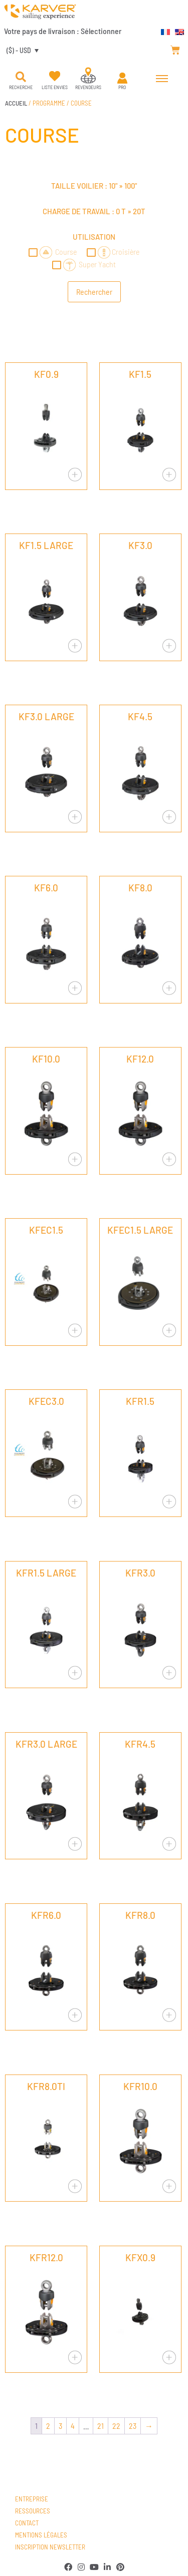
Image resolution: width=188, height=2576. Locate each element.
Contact (27, 2523)
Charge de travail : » (94, 211)
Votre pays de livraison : (62, 31)
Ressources (32, 2511)
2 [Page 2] (48, 2425)
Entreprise (31, 2499)
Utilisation (94, 236)
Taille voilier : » (94, 185)
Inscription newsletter (50, 2547)
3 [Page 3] (60, 2425)
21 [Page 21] (100, 2425)
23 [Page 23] (132, 2425)
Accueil (16, 103)
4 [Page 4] (73, 2425)
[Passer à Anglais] (177, 30)
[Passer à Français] (163, 30)
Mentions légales (41, 2535)
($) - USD (19, 50)
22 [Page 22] (116, 2425)
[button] (20, 77)
